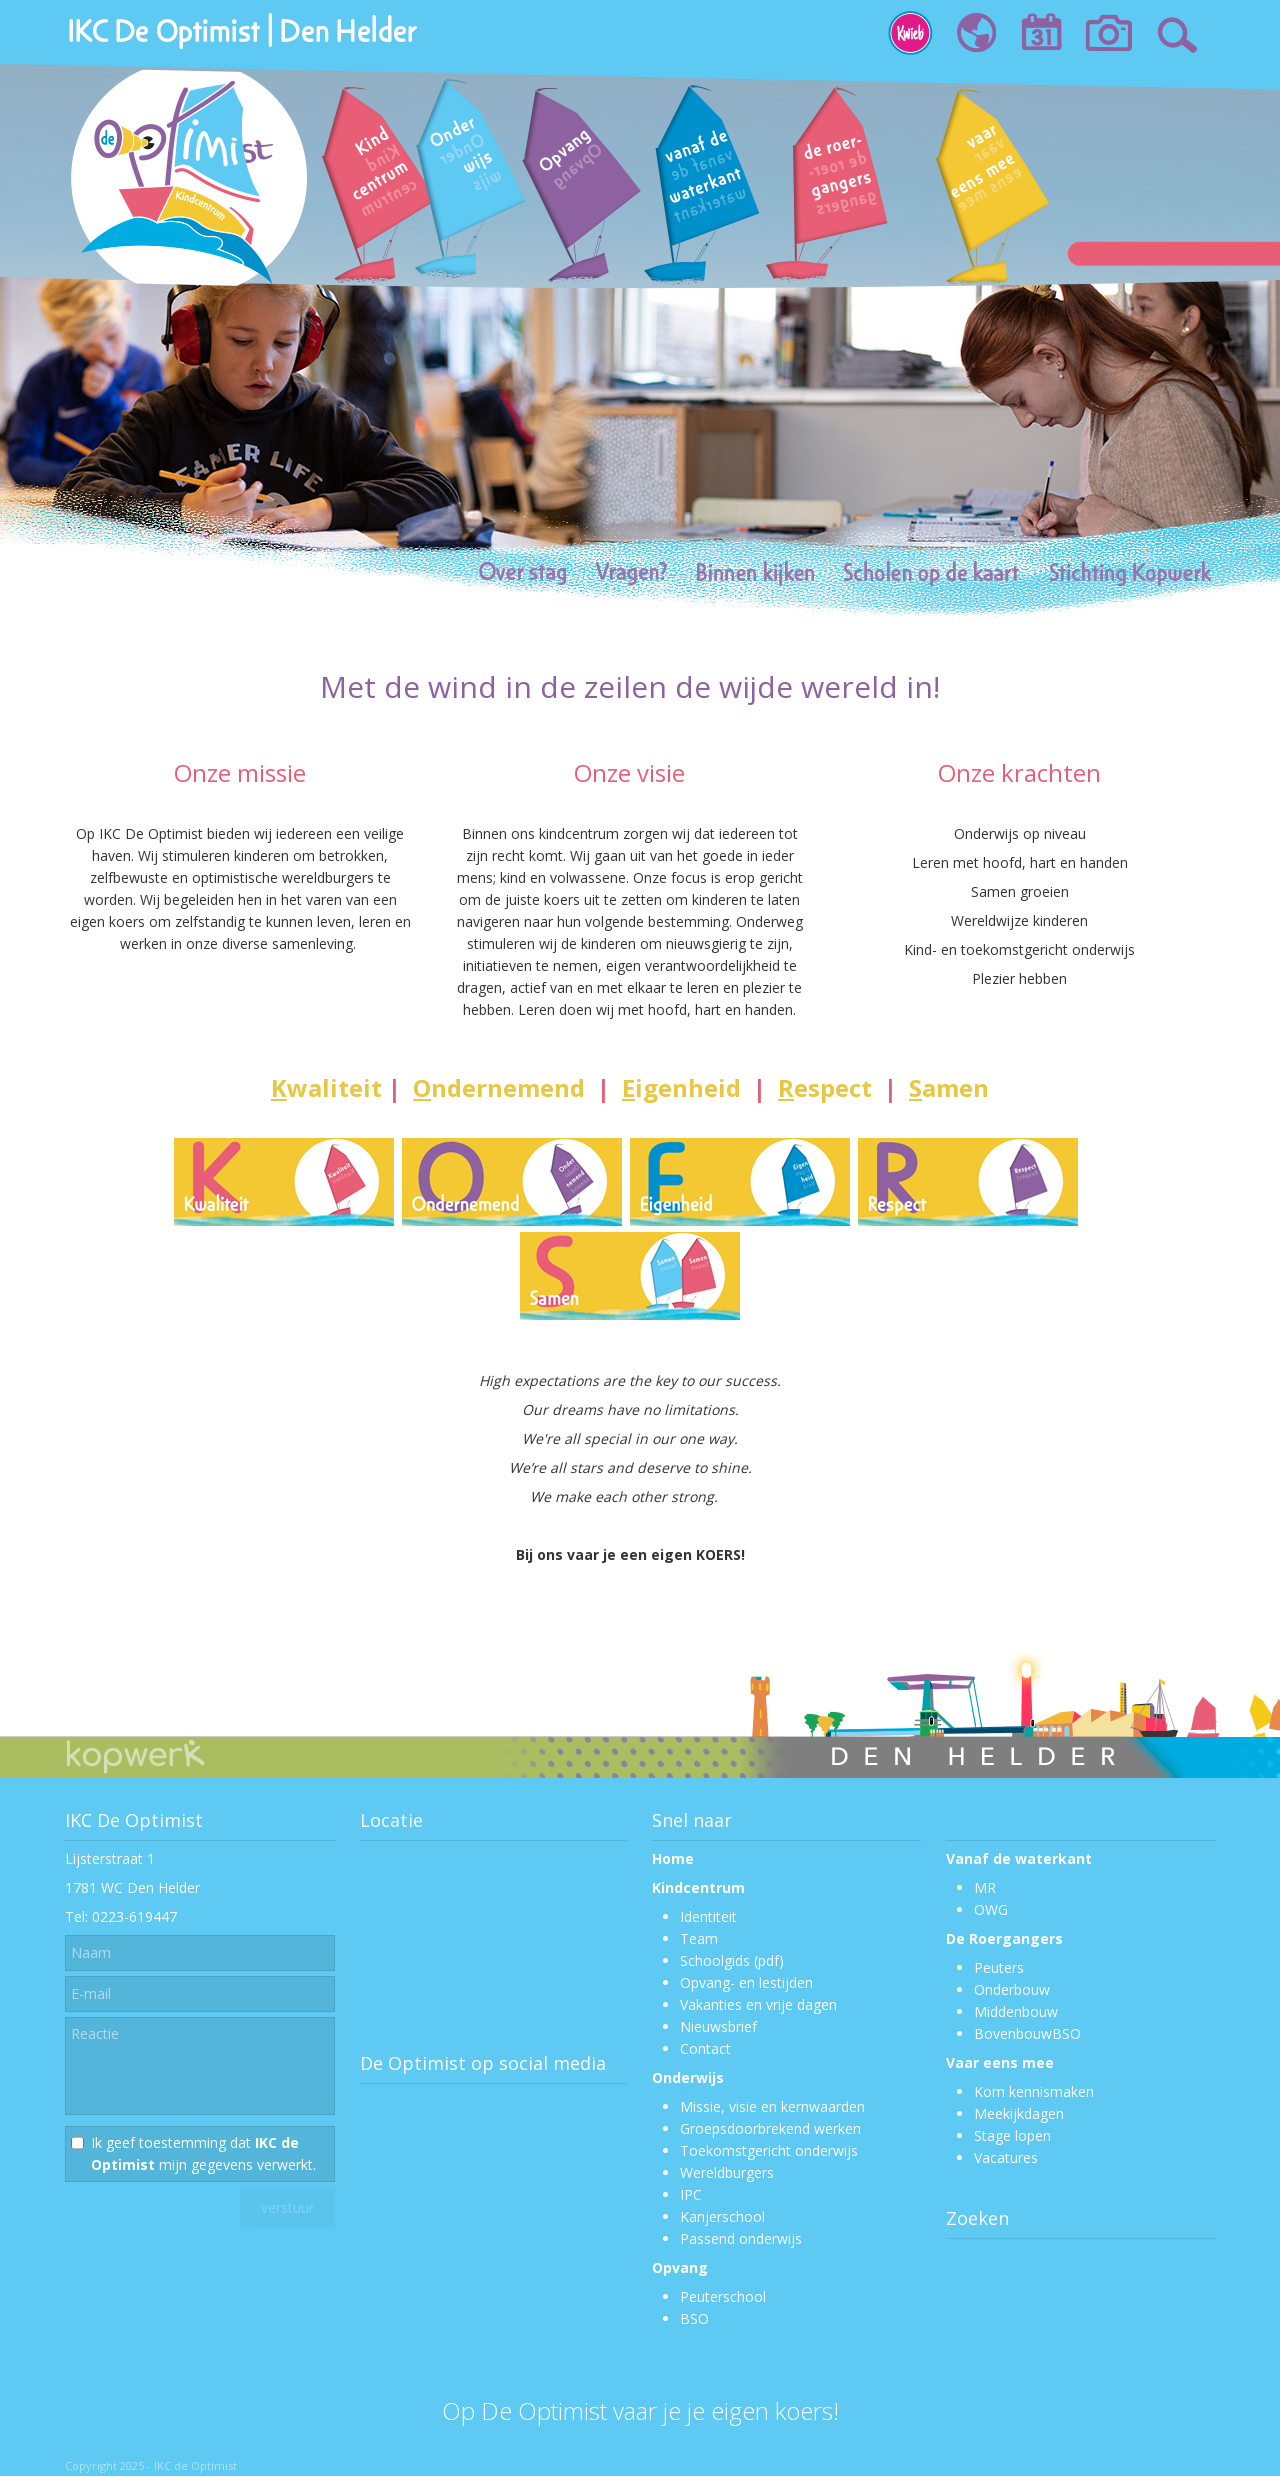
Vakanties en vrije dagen (758, 2004)
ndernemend (499, 1087)
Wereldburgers (727, 2172)
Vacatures (1006, 2157)
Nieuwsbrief (718, 2026)
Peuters (999, 1967)
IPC (691, 2194)
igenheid (678, 1087)
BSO (694, 2318)
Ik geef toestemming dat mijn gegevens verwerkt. (203, 2153)
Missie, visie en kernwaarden (772, 2106)
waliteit (326, 1087)
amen (949, 1087)
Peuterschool (723, 2296)
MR (985, 1887)
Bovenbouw (1013, 2033)
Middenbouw (1016, 2011)
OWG (991, 1909)
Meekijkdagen (1019, 2113)
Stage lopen (1012, 2135)
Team (699, 1938)
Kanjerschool (722, 2216)
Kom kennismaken (1034, 2091)
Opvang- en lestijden (746, 1982)
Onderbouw (1012, 1989)
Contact (705, 2048)
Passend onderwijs (741, 2238)
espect (825, 1087)
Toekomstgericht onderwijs (769, 2150)
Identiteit (708, 1916)
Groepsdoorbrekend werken (770, 2128)
